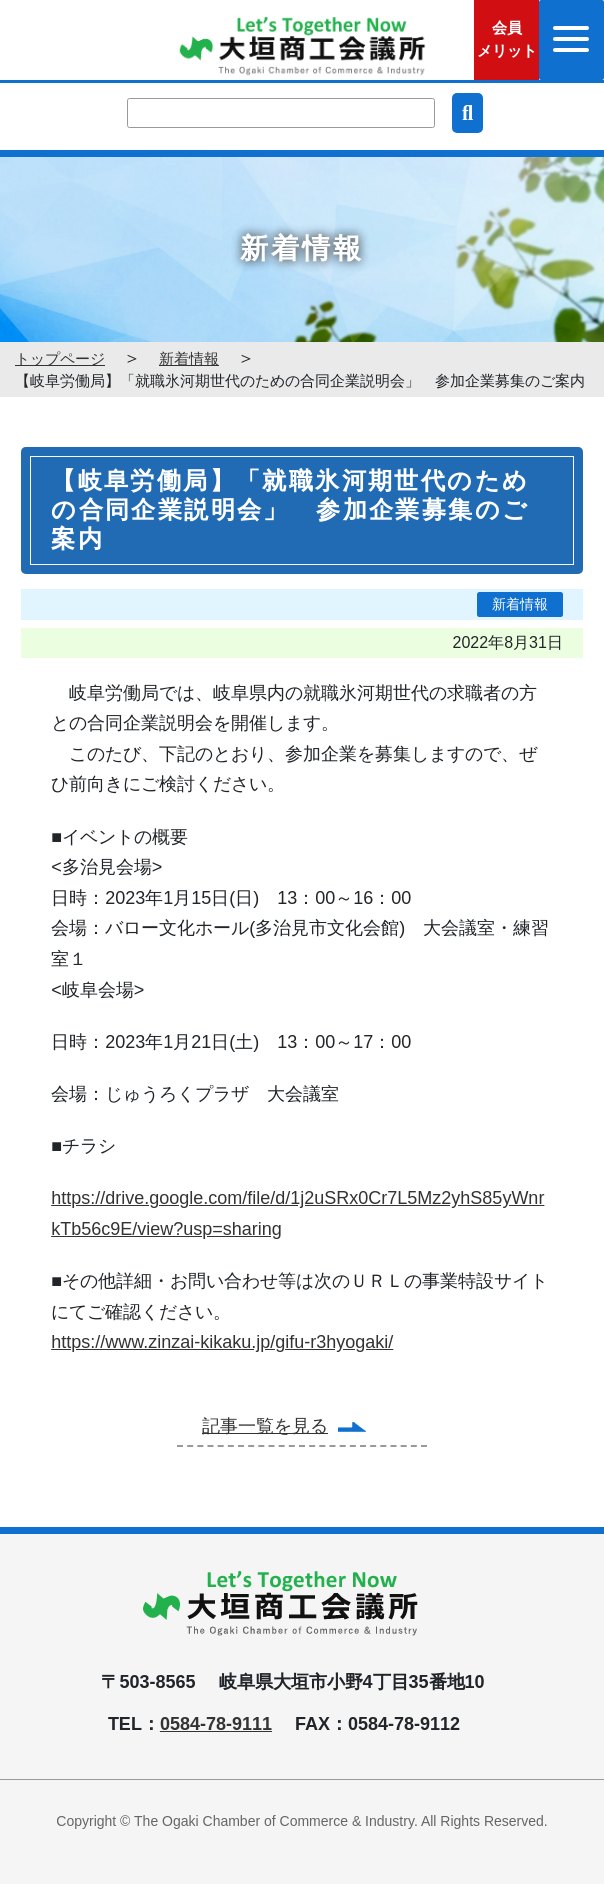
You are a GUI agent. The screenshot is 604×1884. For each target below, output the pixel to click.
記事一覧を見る (265, 1426)
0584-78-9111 (216, 1724)
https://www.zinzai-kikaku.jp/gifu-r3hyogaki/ (222, 1342)
